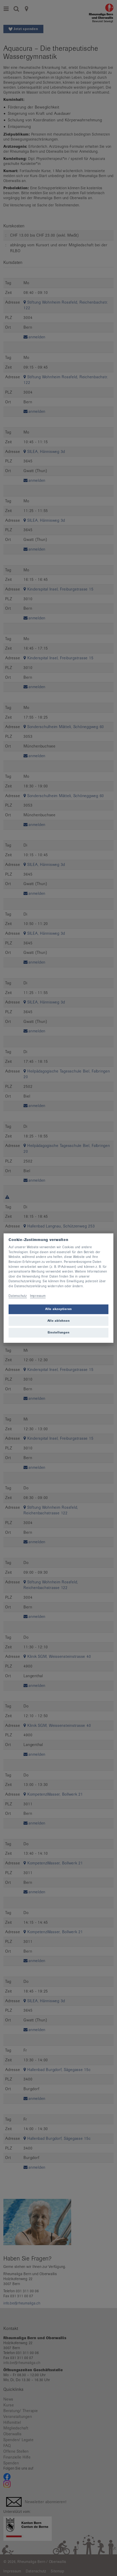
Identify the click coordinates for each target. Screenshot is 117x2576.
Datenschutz (18, 1296)
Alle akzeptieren (58, 1309)
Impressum (38, 1296)
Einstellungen (59, 1333)
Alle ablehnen (58, 1321)
